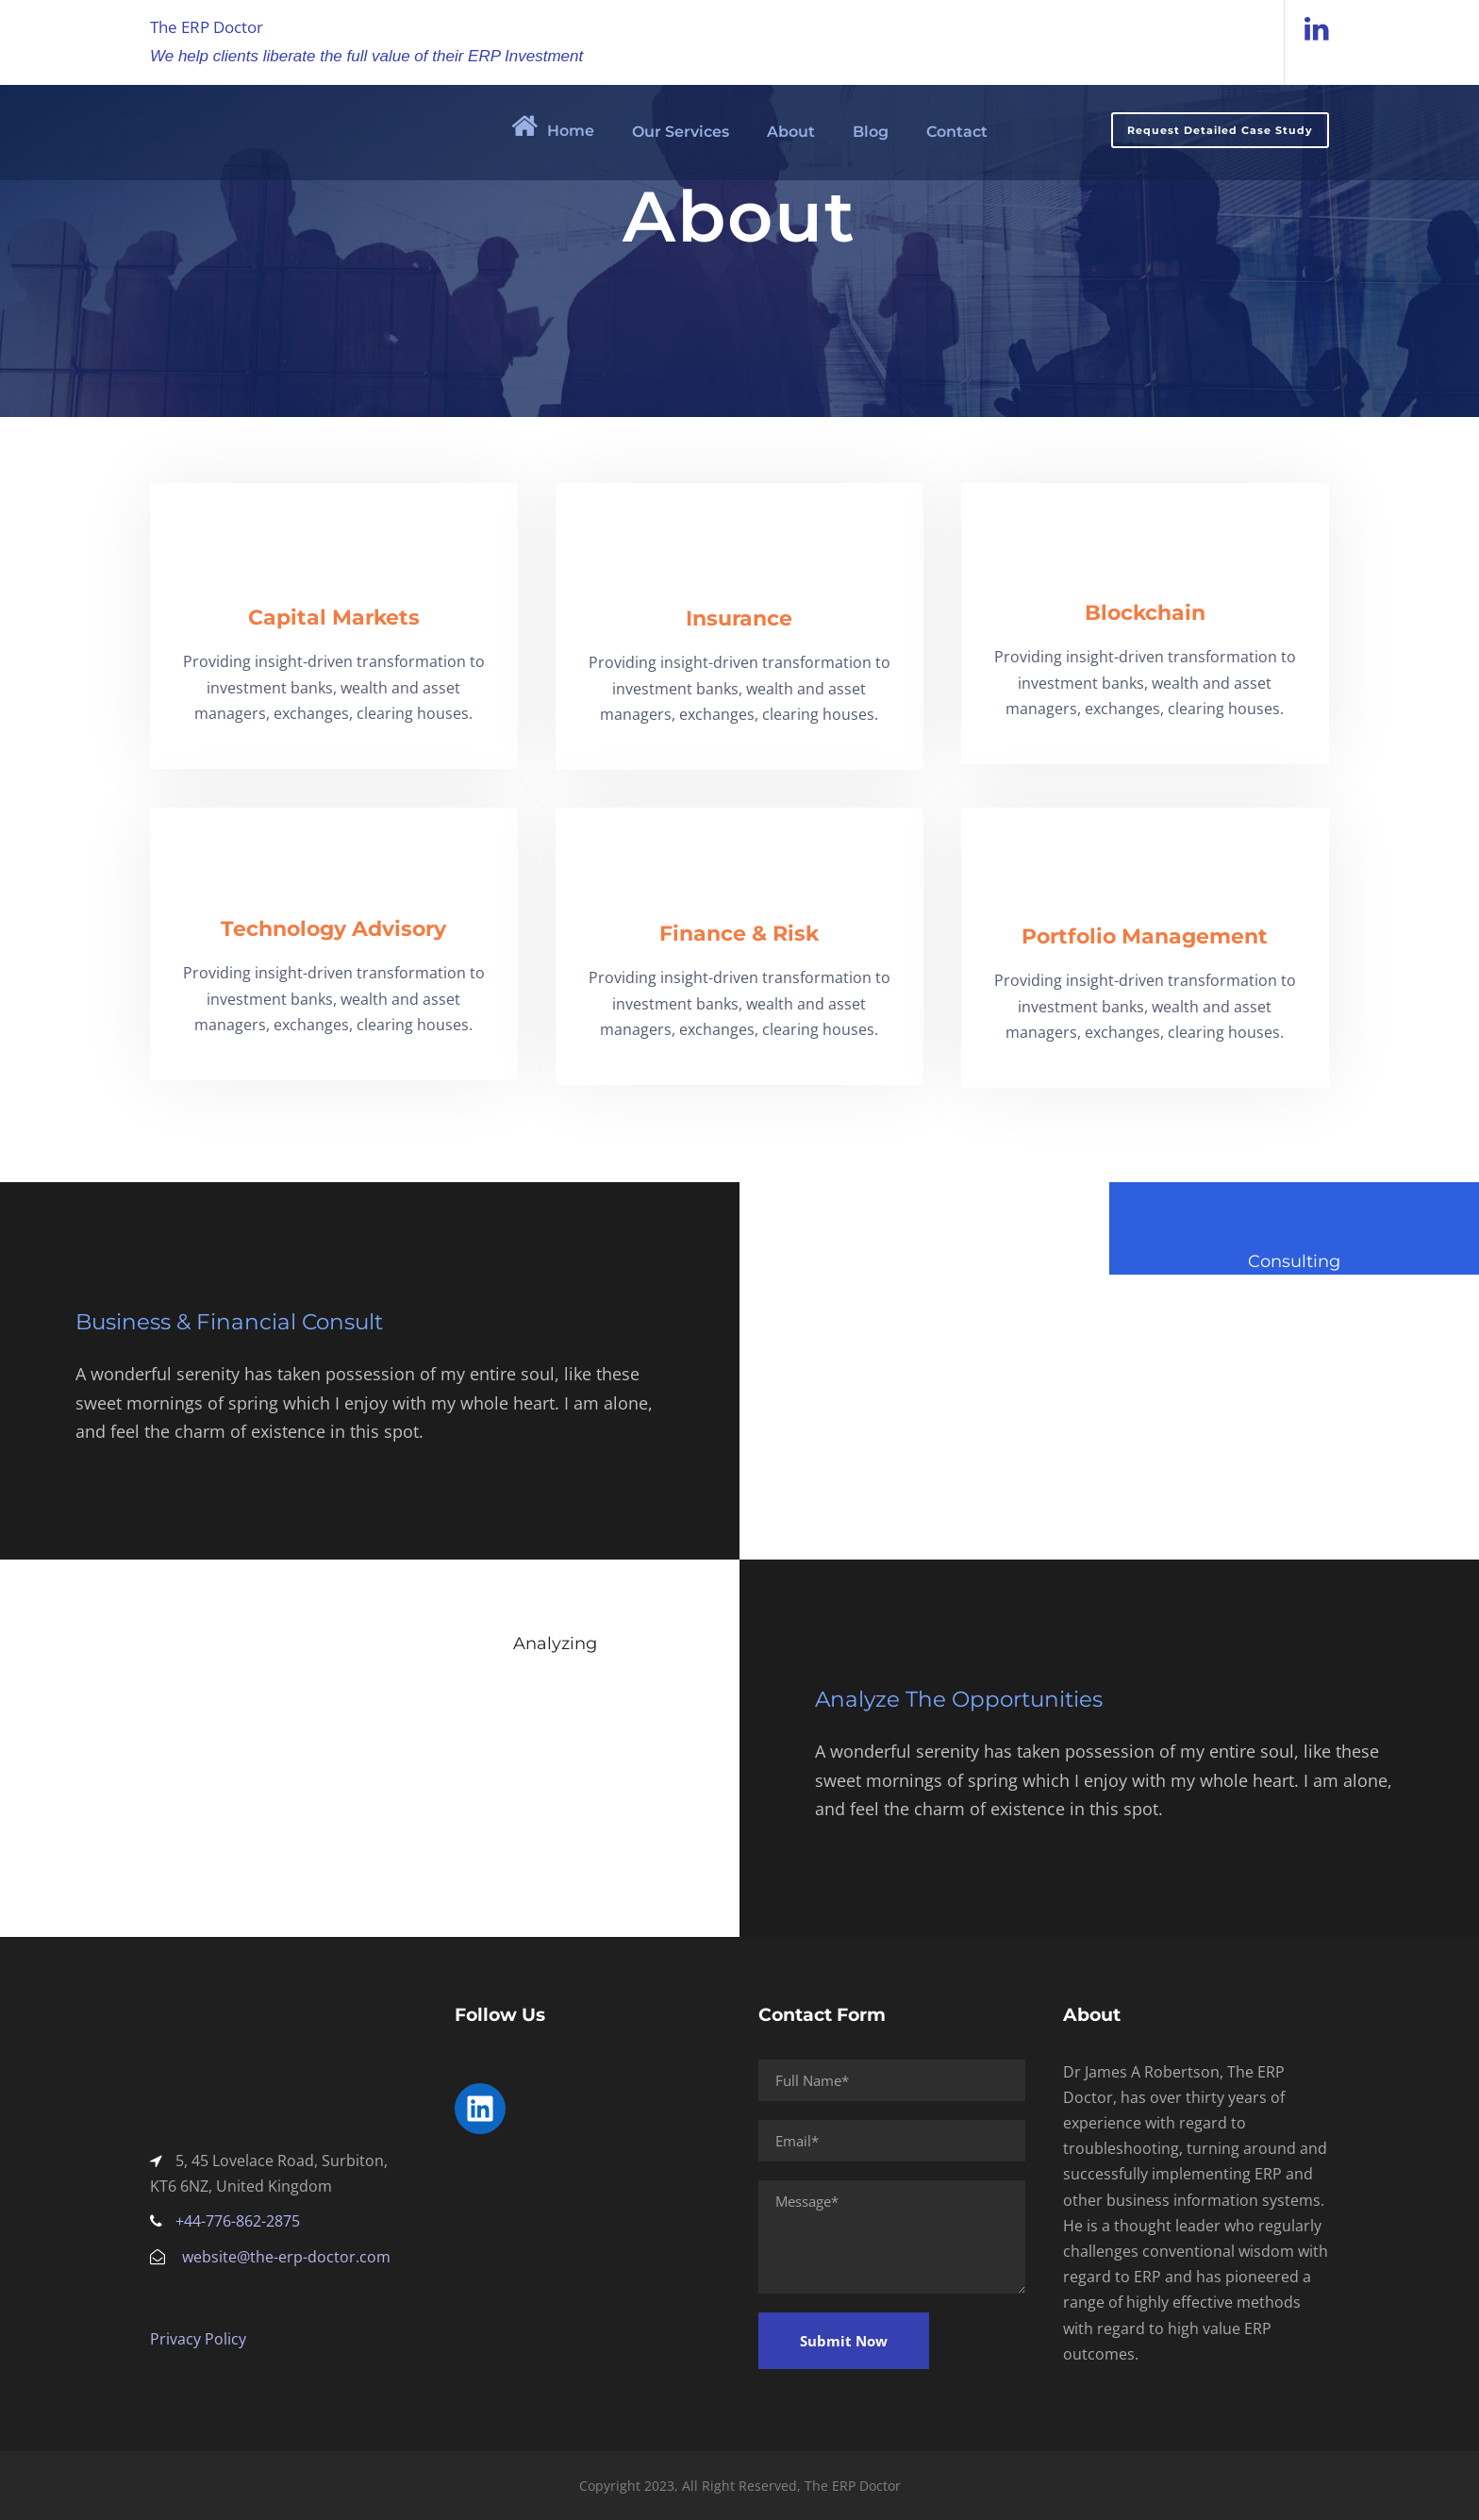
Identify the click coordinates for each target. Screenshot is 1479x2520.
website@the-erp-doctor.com (286, 2256)
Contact (957, 132)
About (791, 132)
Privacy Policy (198, 2338)
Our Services (680, 132)
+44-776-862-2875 (237, 2221)
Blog (871, 132)
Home (552, 125)
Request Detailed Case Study (1220, 130)
